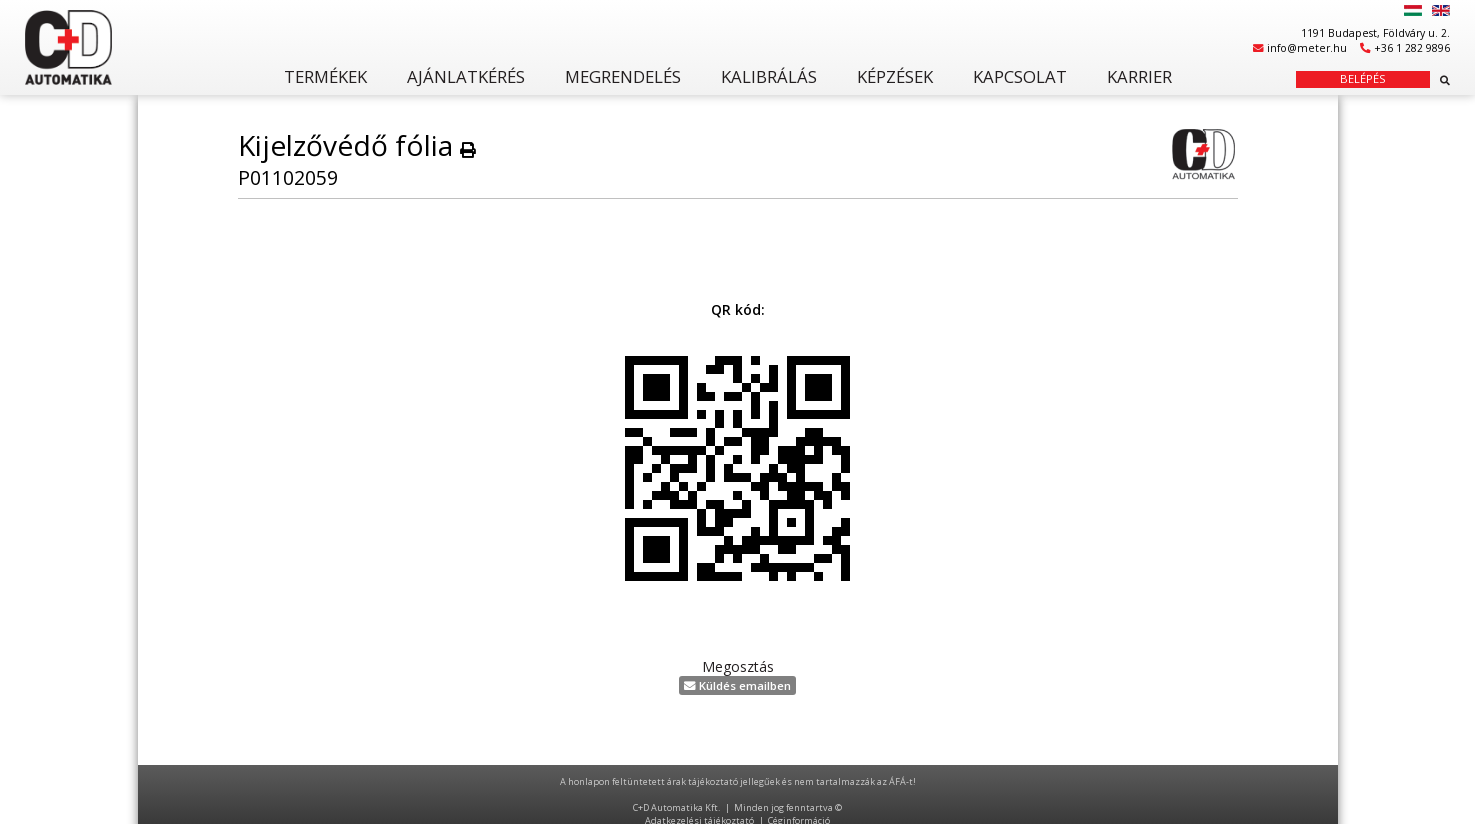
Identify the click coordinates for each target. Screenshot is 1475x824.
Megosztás (738, 666)
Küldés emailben (737, 685)
